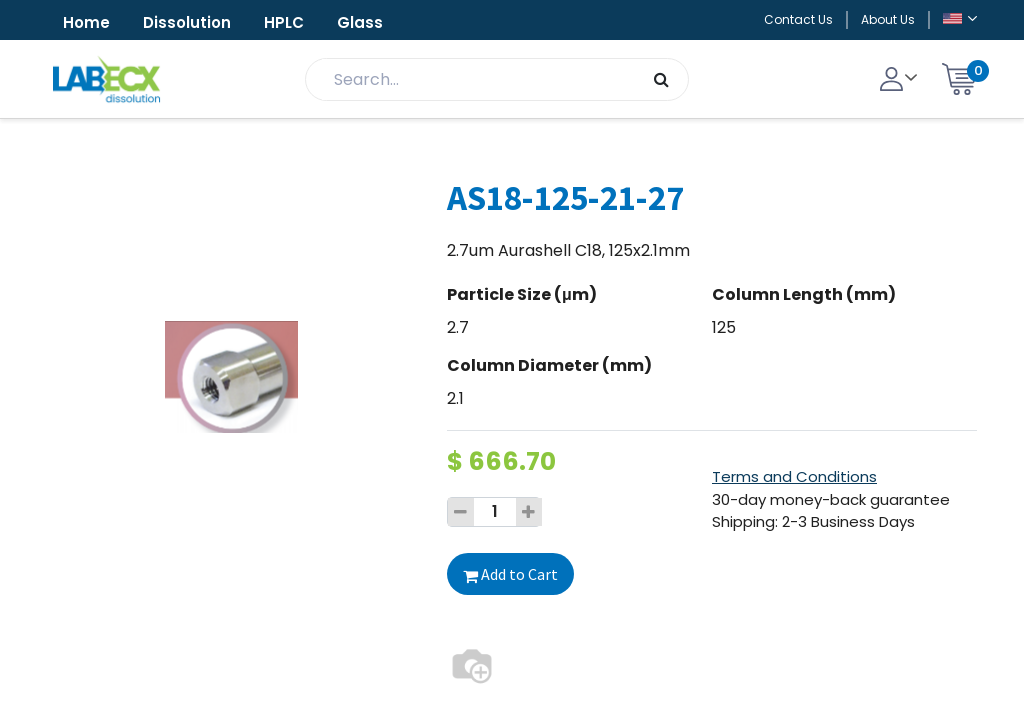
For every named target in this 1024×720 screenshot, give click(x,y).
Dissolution (187, 22)
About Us (888, 19)
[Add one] (529, 512)
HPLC (284, 22)
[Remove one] (461, 512)
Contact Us (798, 19)
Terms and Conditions (794, 476)
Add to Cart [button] (510, 574)
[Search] (661, 79)
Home (86, 22)
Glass (360, 22)
